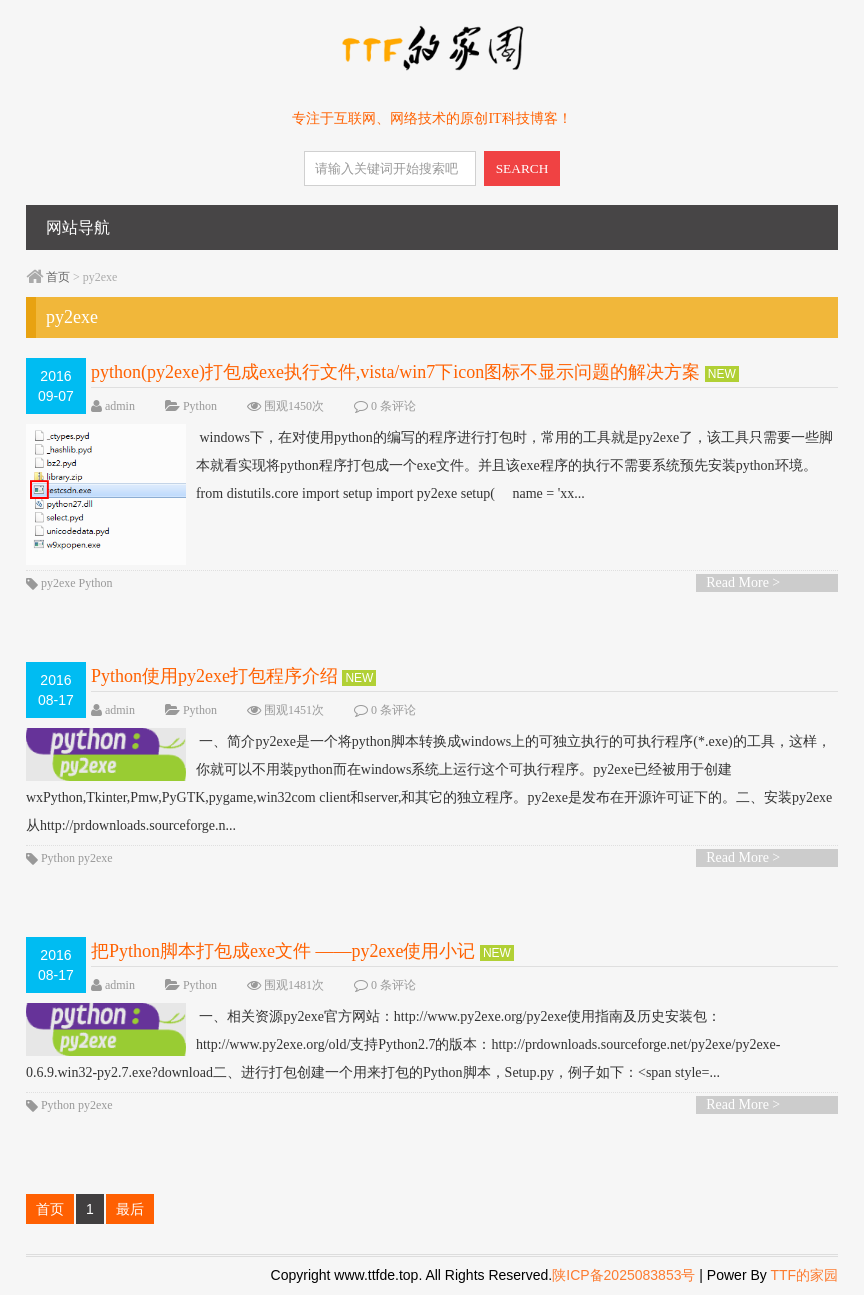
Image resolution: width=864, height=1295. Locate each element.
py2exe (58, 583)
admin (120, 406)
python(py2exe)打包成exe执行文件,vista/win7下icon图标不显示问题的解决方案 (395, 372)
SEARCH (522, 168)
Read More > (743, 582)
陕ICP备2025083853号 (623, 1275)
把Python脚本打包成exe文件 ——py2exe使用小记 (283, 951)
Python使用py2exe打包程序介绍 (214, 676)
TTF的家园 (804, 1275)
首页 (58, 277)
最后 (130, 1209)
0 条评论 (393, 406)
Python (200, 406)
